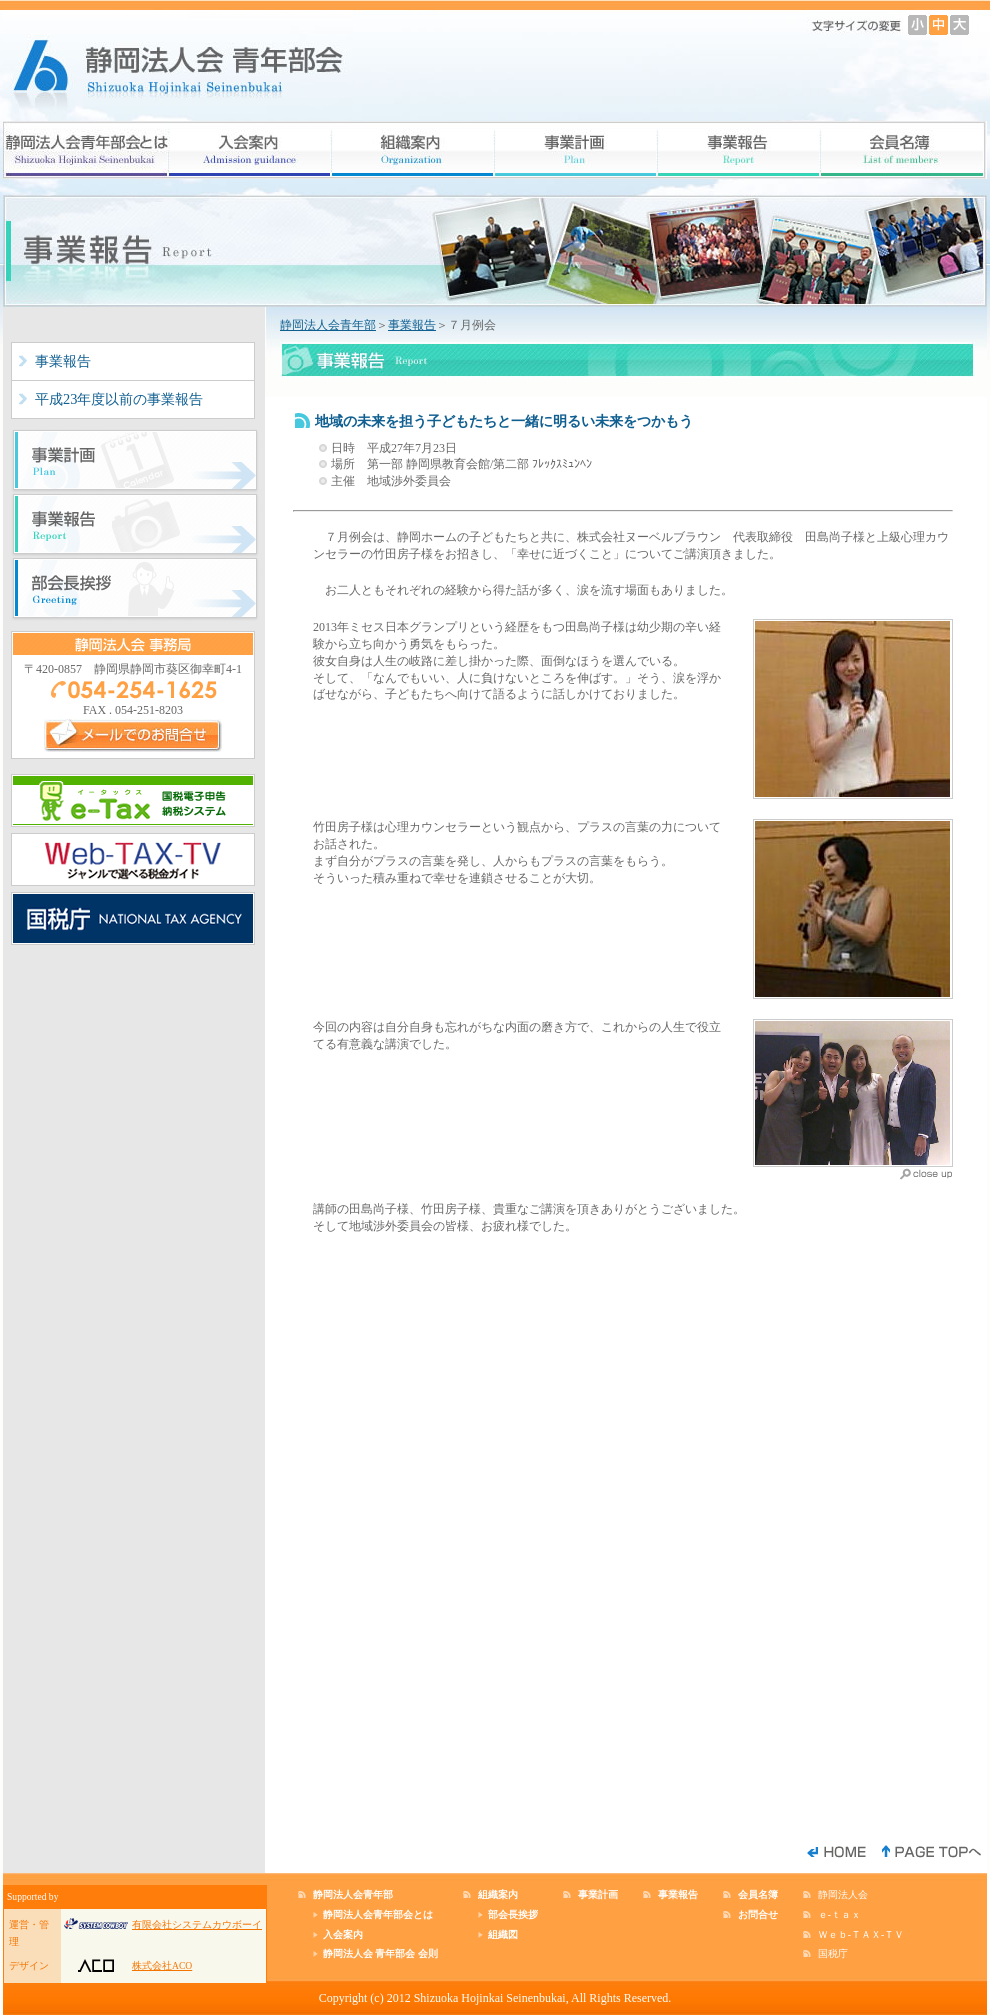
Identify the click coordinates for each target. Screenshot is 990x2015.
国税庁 (833, 1953)
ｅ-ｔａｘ (839, 1914)
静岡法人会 (843, 1894)
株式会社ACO (162, 1965)
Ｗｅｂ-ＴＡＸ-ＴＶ (861, 1934)
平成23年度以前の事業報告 (119, 399)
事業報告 (63, 361)
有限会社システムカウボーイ (197, 1924)
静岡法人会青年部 (328, 325)
